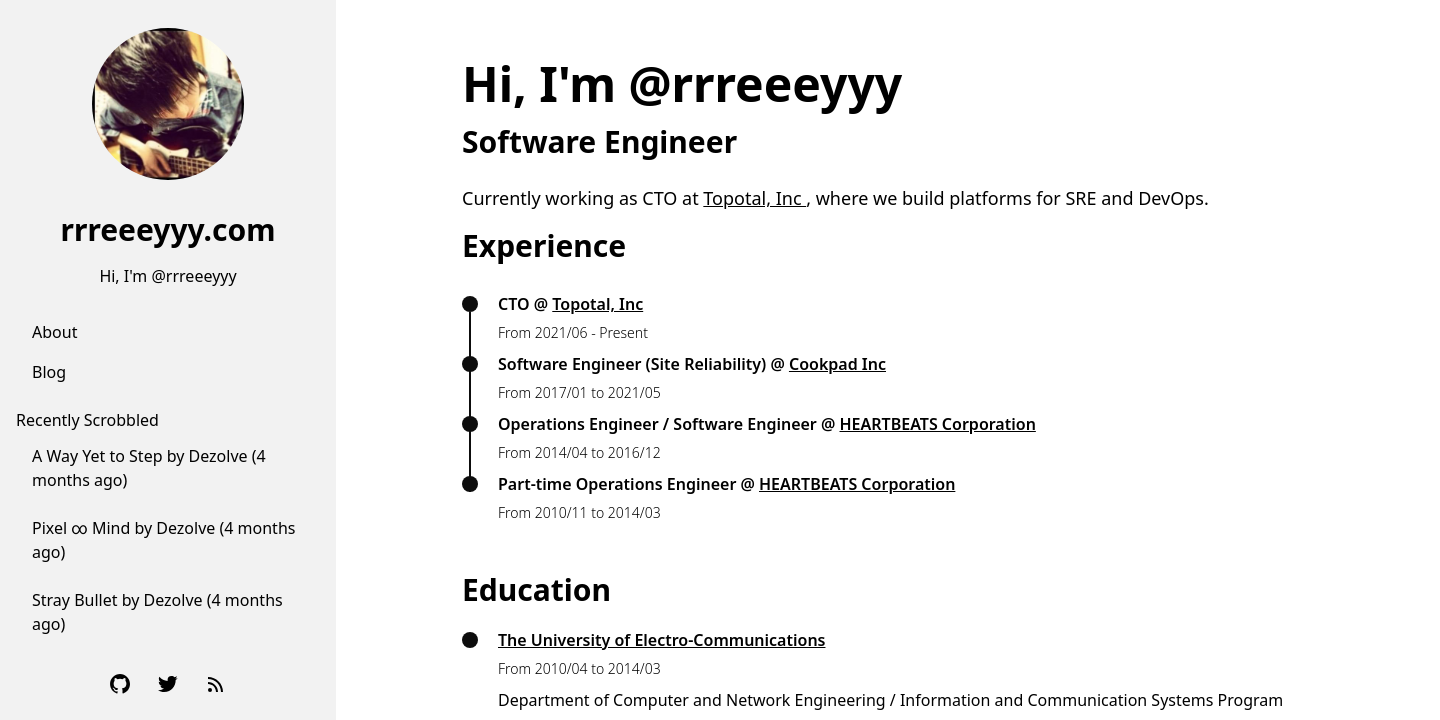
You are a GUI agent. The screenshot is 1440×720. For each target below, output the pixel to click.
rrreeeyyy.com (168, 229)
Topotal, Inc (754, 198)
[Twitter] (168, 684)
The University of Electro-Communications (661, 640)
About (54, 332)
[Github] (120, 684)
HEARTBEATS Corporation (938, 424)
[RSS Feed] (216, 684)
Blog (49, 372)
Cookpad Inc (837, 364)
